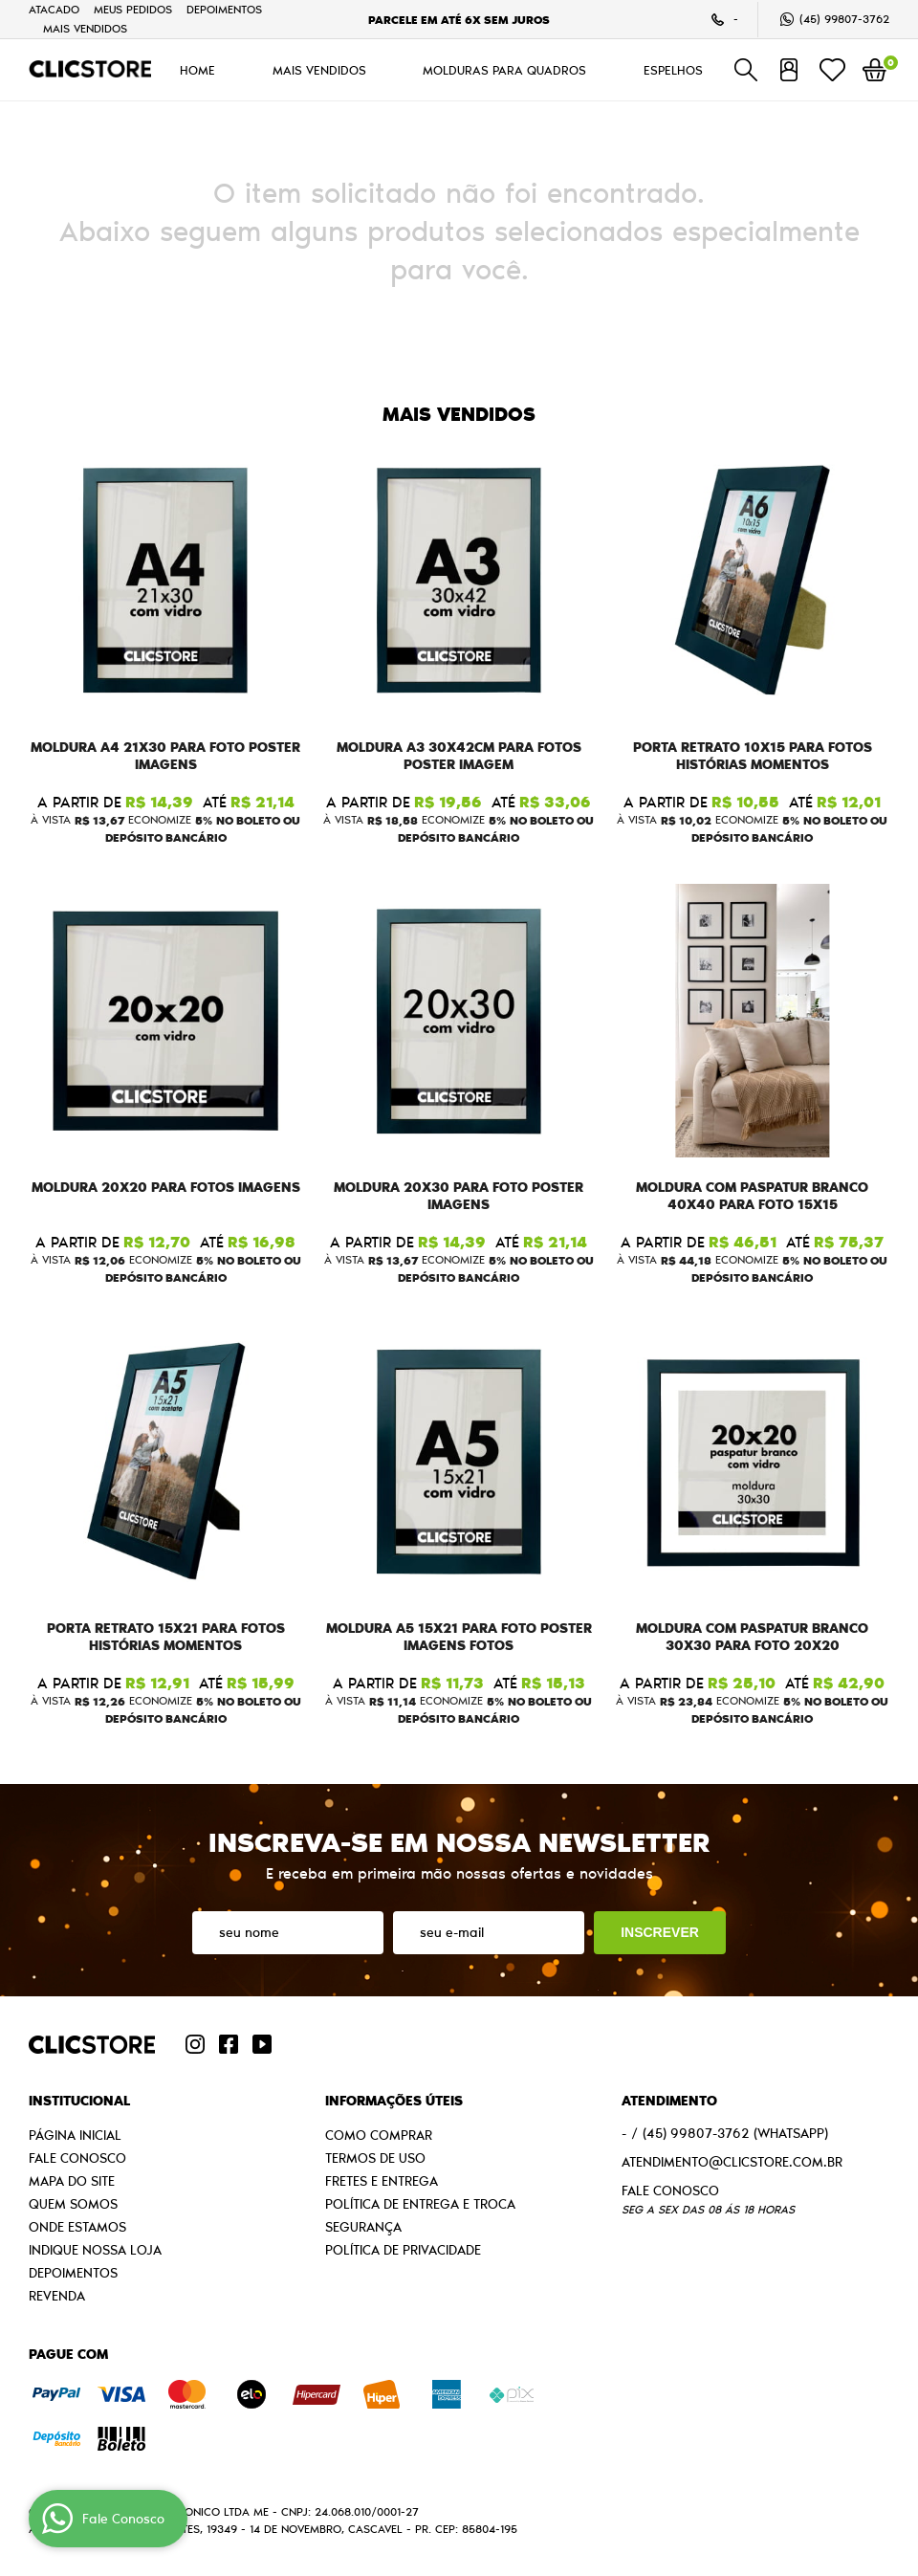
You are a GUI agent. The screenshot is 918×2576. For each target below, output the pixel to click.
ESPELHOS (673, 69)
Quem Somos (73, 2203)
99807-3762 (844, 19)
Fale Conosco (77, 2158)
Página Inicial (75, 2135)
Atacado (54, 9)
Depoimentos (224, 9)
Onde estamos (77, 2226)
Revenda (57, 2295)
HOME (197, 69)
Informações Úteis (394, 2100)
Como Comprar (378, 2135)
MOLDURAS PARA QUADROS (504, 69)
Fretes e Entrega (381, 2181)
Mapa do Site (72, 2181)
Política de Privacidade (403, 2249)
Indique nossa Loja (95, 2249)
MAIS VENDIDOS (85, 28)
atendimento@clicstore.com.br (732, 2161)
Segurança (363, 2226)
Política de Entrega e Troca (420, 2203)
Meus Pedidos (133, 9)
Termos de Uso (375, 2158)
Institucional (79, 2100)
